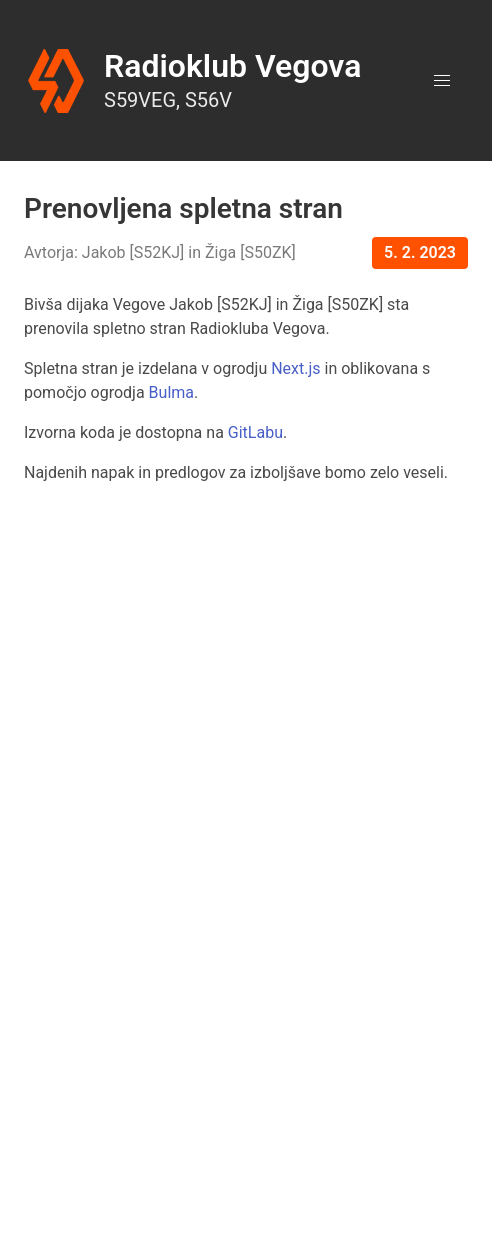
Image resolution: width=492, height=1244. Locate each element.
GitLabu (255, 432)
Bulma (171, 392)
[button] (442, 81)
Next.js (295, 368)
